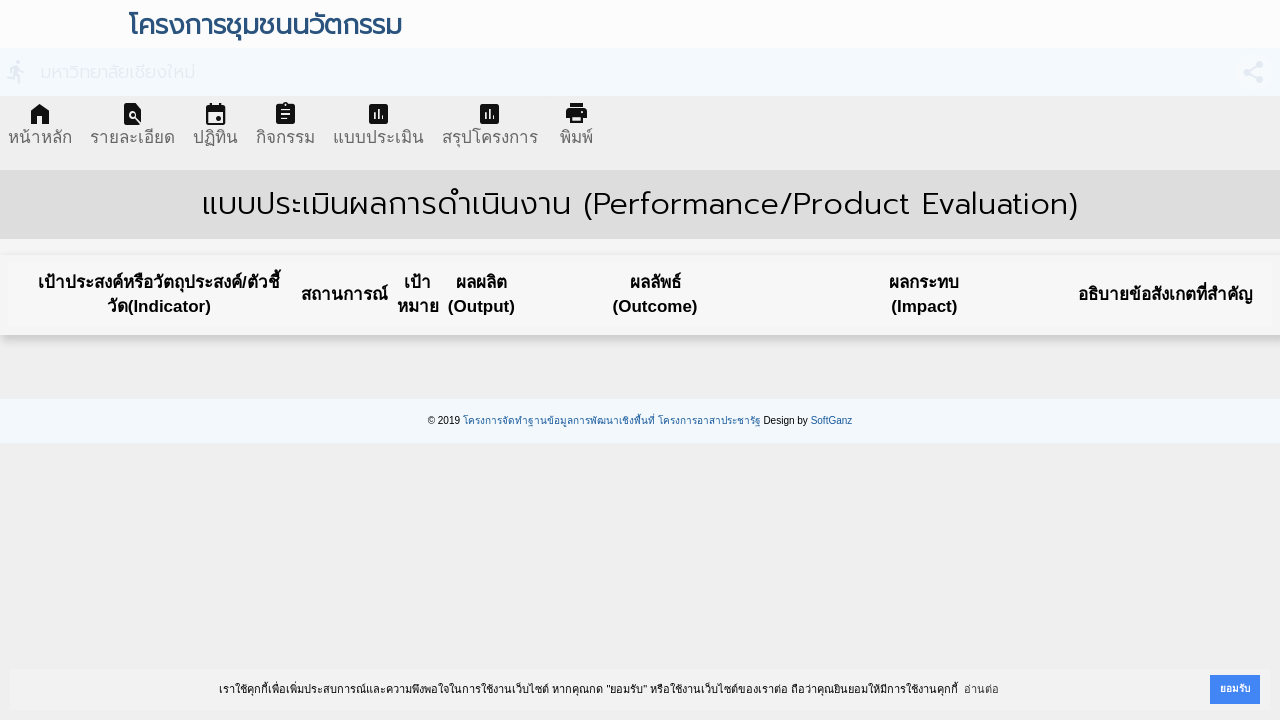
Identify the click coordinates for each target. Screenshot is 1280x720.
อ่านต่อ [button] (981, 689)
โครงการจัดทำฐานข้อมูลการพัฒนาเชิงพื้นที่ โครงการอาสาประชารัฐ (612, 420)
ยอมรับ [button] (1235, 688)
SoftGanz (832, 420)
